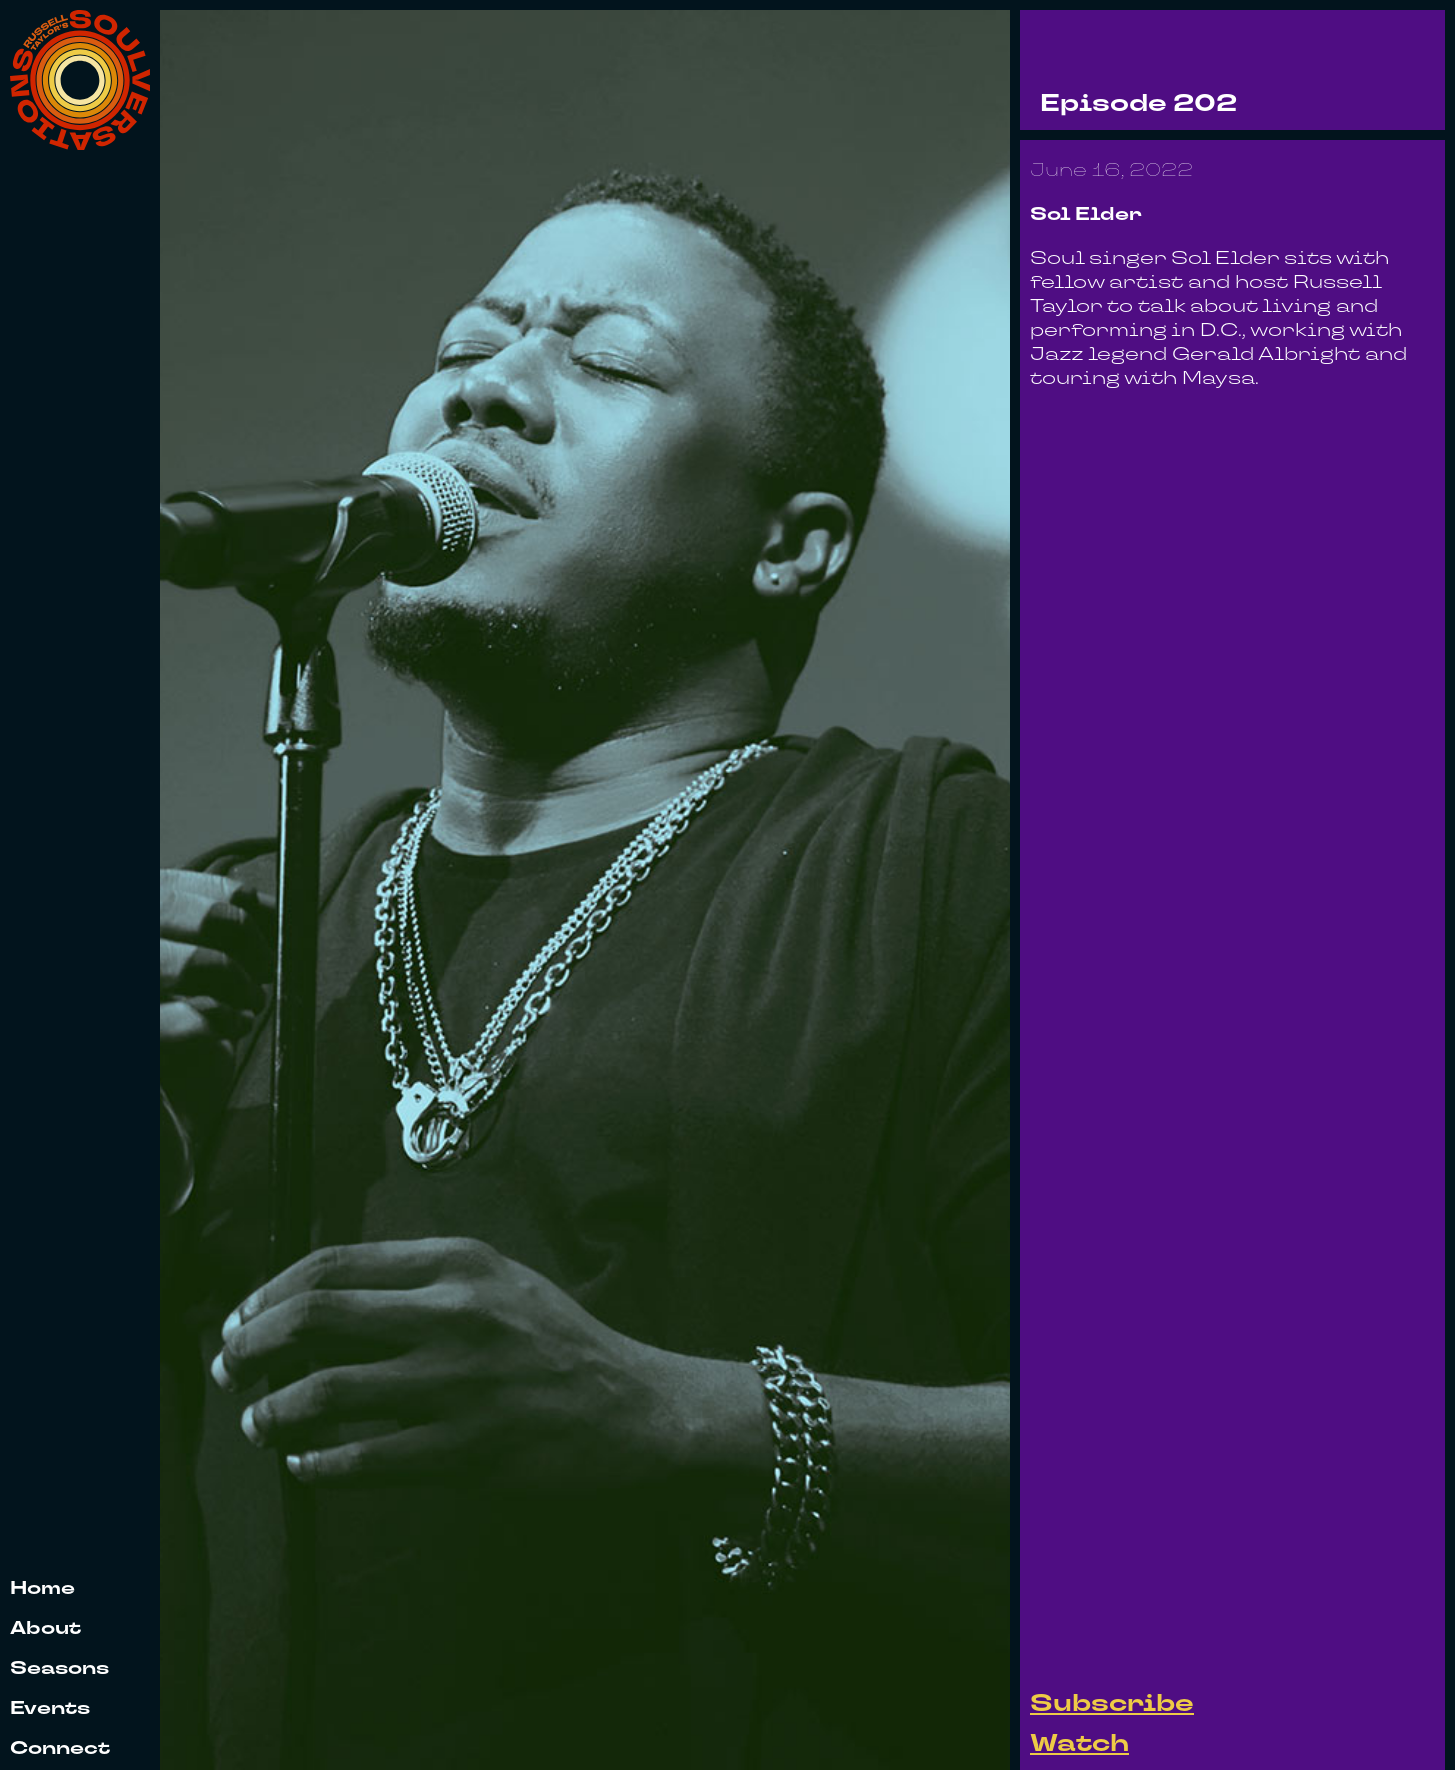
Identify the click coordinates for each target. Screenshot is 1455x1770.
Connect (60, 1749)
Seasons (59, 1669)
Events (50, 1709)
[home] (80, 80)
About (45, 1629)
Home (42, 1589)
